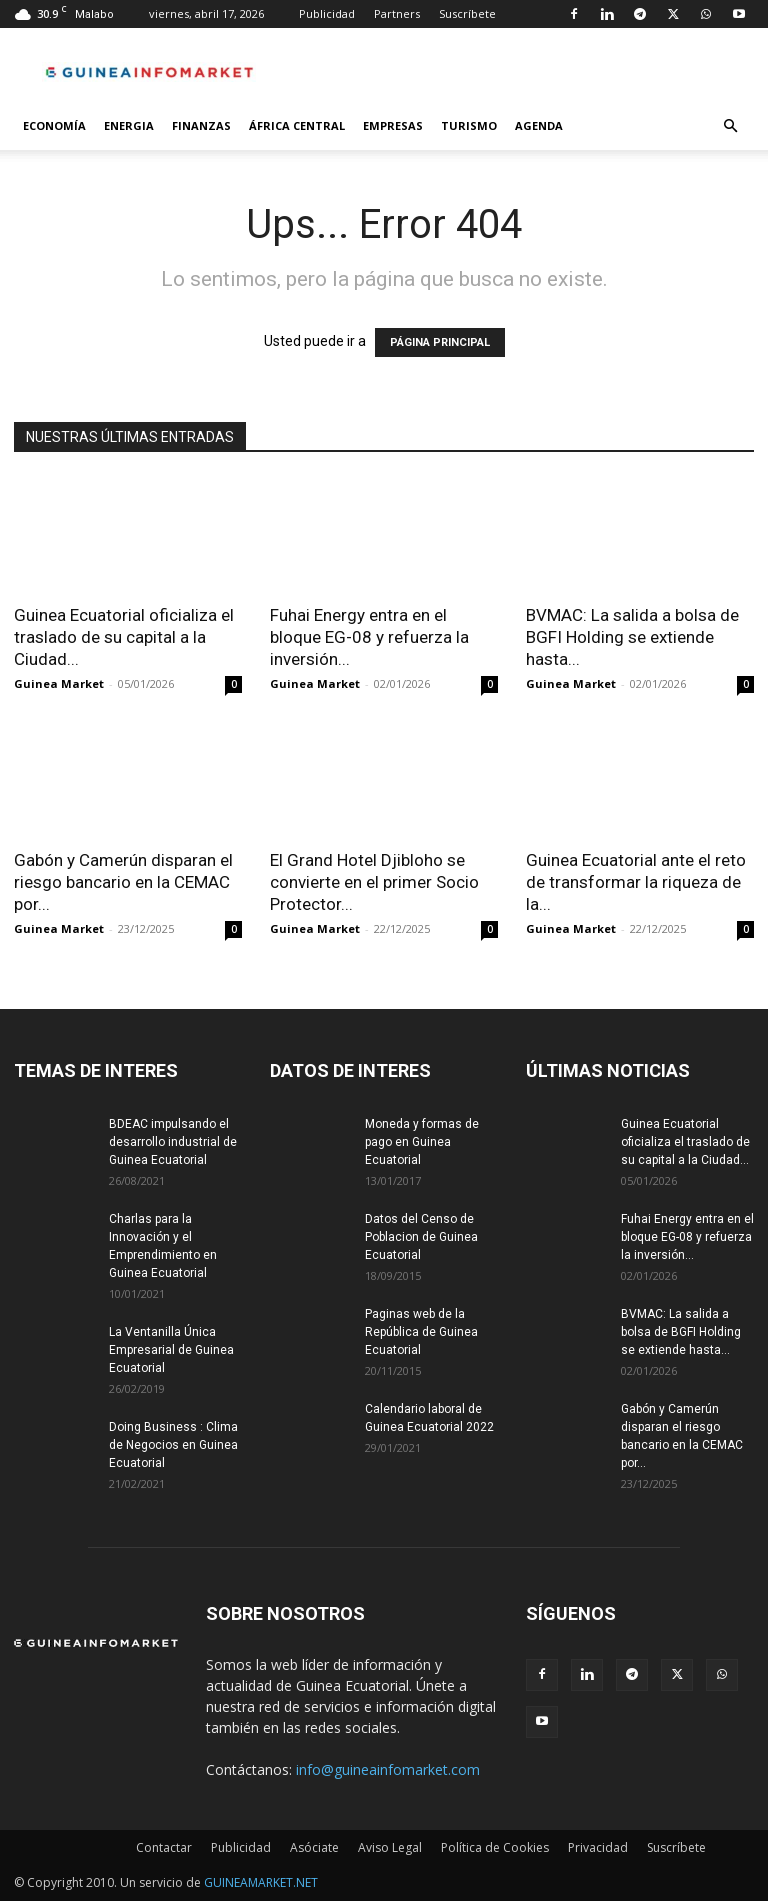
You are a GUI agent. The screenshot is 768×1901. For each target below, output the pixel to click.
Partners (397, 13)
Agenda (539, 125)
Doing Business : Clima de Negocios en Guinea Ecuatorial (173, 1445)
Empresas (393, 125)
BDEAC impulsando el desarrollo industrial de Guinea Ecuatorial (173, 1142)
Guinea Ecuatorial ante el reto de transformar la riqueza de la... (636, 882)
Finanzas (201, 125)
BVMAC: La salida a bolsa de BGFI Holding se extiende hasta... (632, 637)
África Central (297, 125)
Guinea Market (59, 683)
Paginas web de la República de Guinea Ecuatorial (421, 1332)
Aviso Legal (390, 1847)
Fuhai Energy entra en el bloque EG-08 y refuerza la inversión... (369, 637)
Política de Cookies (495, 1847)
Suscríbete (467, 13)
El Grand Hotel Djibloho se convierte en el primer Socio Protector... (374, 882)
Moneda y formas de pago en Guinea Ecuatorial (422, 1142)
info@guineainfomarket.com (388, 1769)
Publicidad (327, 13)
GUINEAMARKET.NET (261, 1882)
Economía (54, 125)
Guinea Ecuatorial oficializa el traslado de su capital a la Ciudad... (124, 637)
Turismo (469, 125)
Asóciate (314, 1847)
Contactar (164, 1847)
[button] (730, 126)
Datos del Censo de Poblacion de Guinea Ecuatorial (421, 1237)
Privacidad (598, 1847)
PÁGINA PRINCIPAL (440, 342)
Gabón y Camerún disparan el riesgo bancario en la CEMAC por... (123, 882)
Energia (129, 125)
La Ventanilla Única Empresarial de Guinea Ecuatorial (171, 1350)
